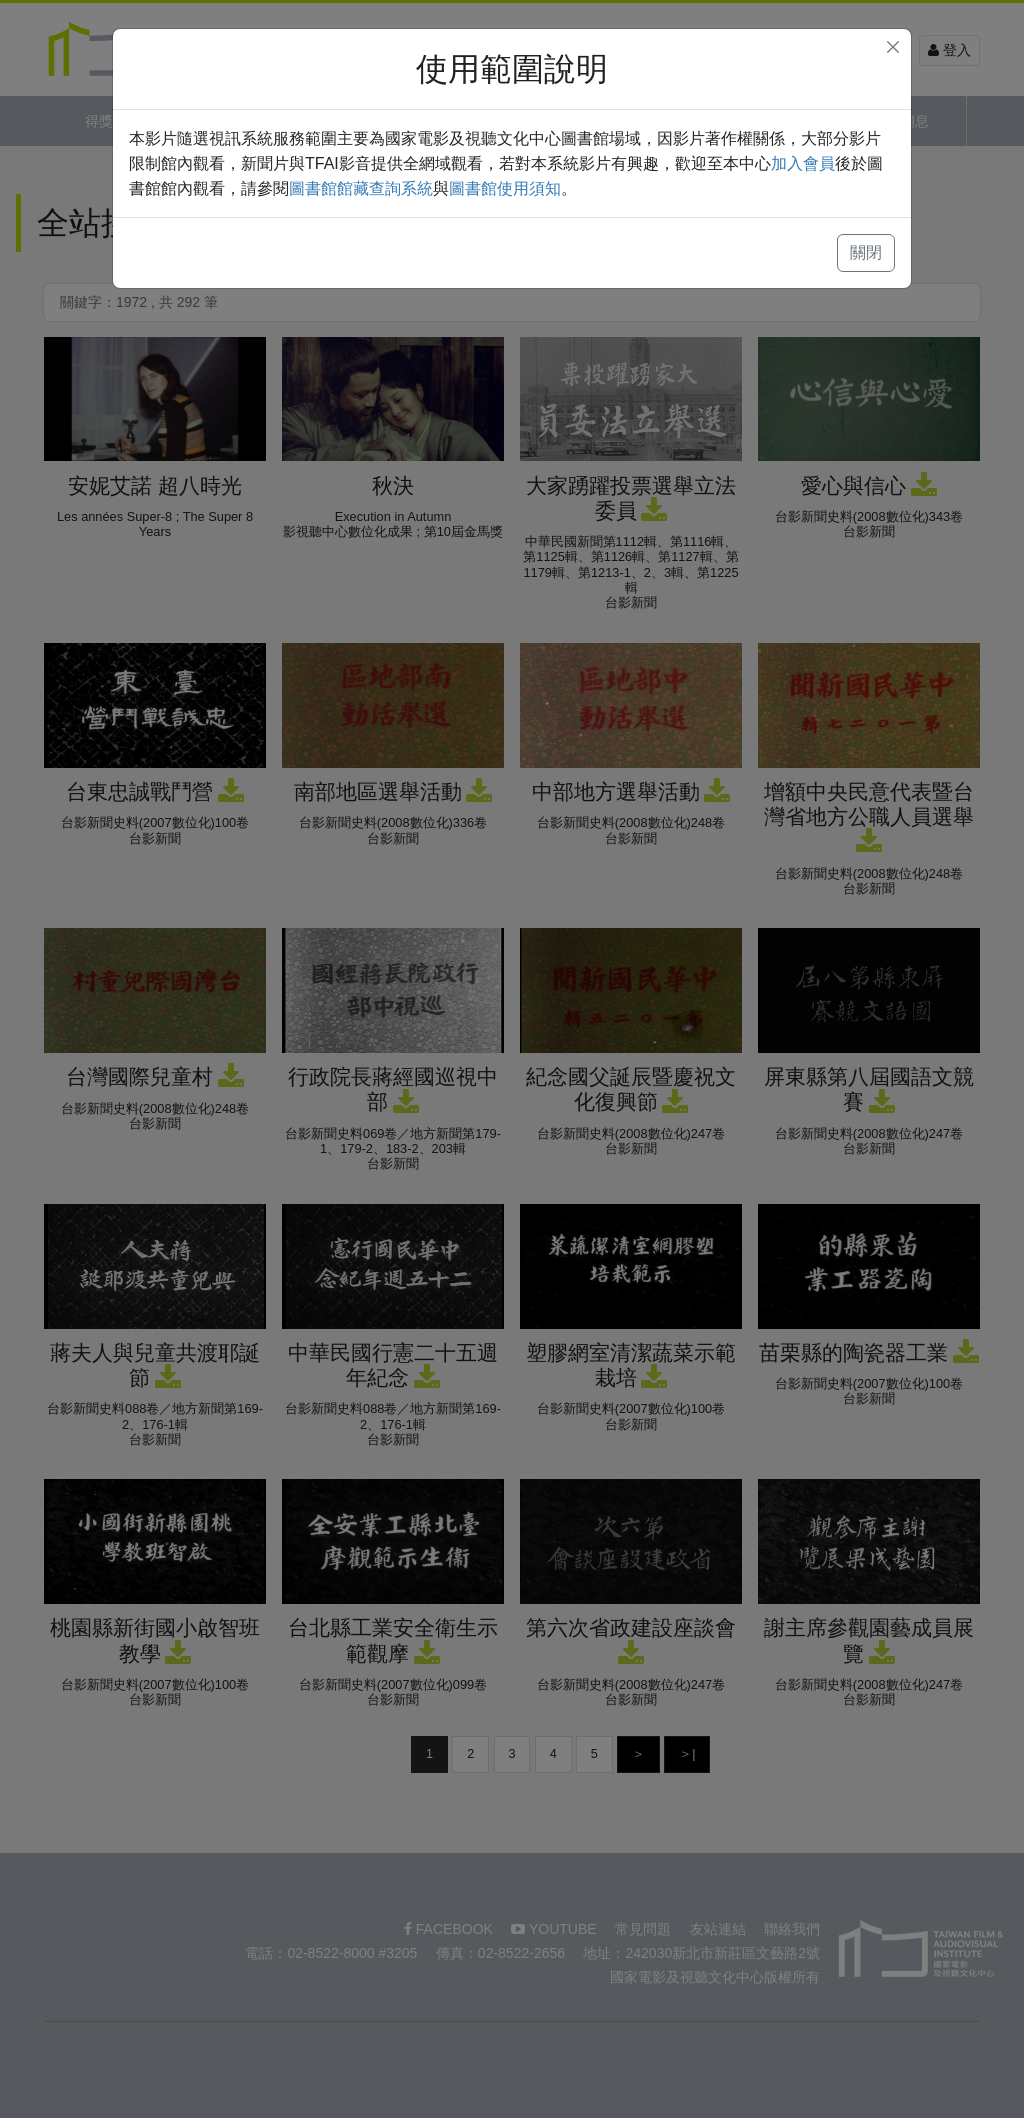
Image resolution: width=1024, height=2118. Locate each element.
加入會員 (803, 163)
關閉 (866, 252)
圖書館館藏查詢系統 (361, 188)
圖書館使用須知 (505, 188)
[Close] (893, 47)
